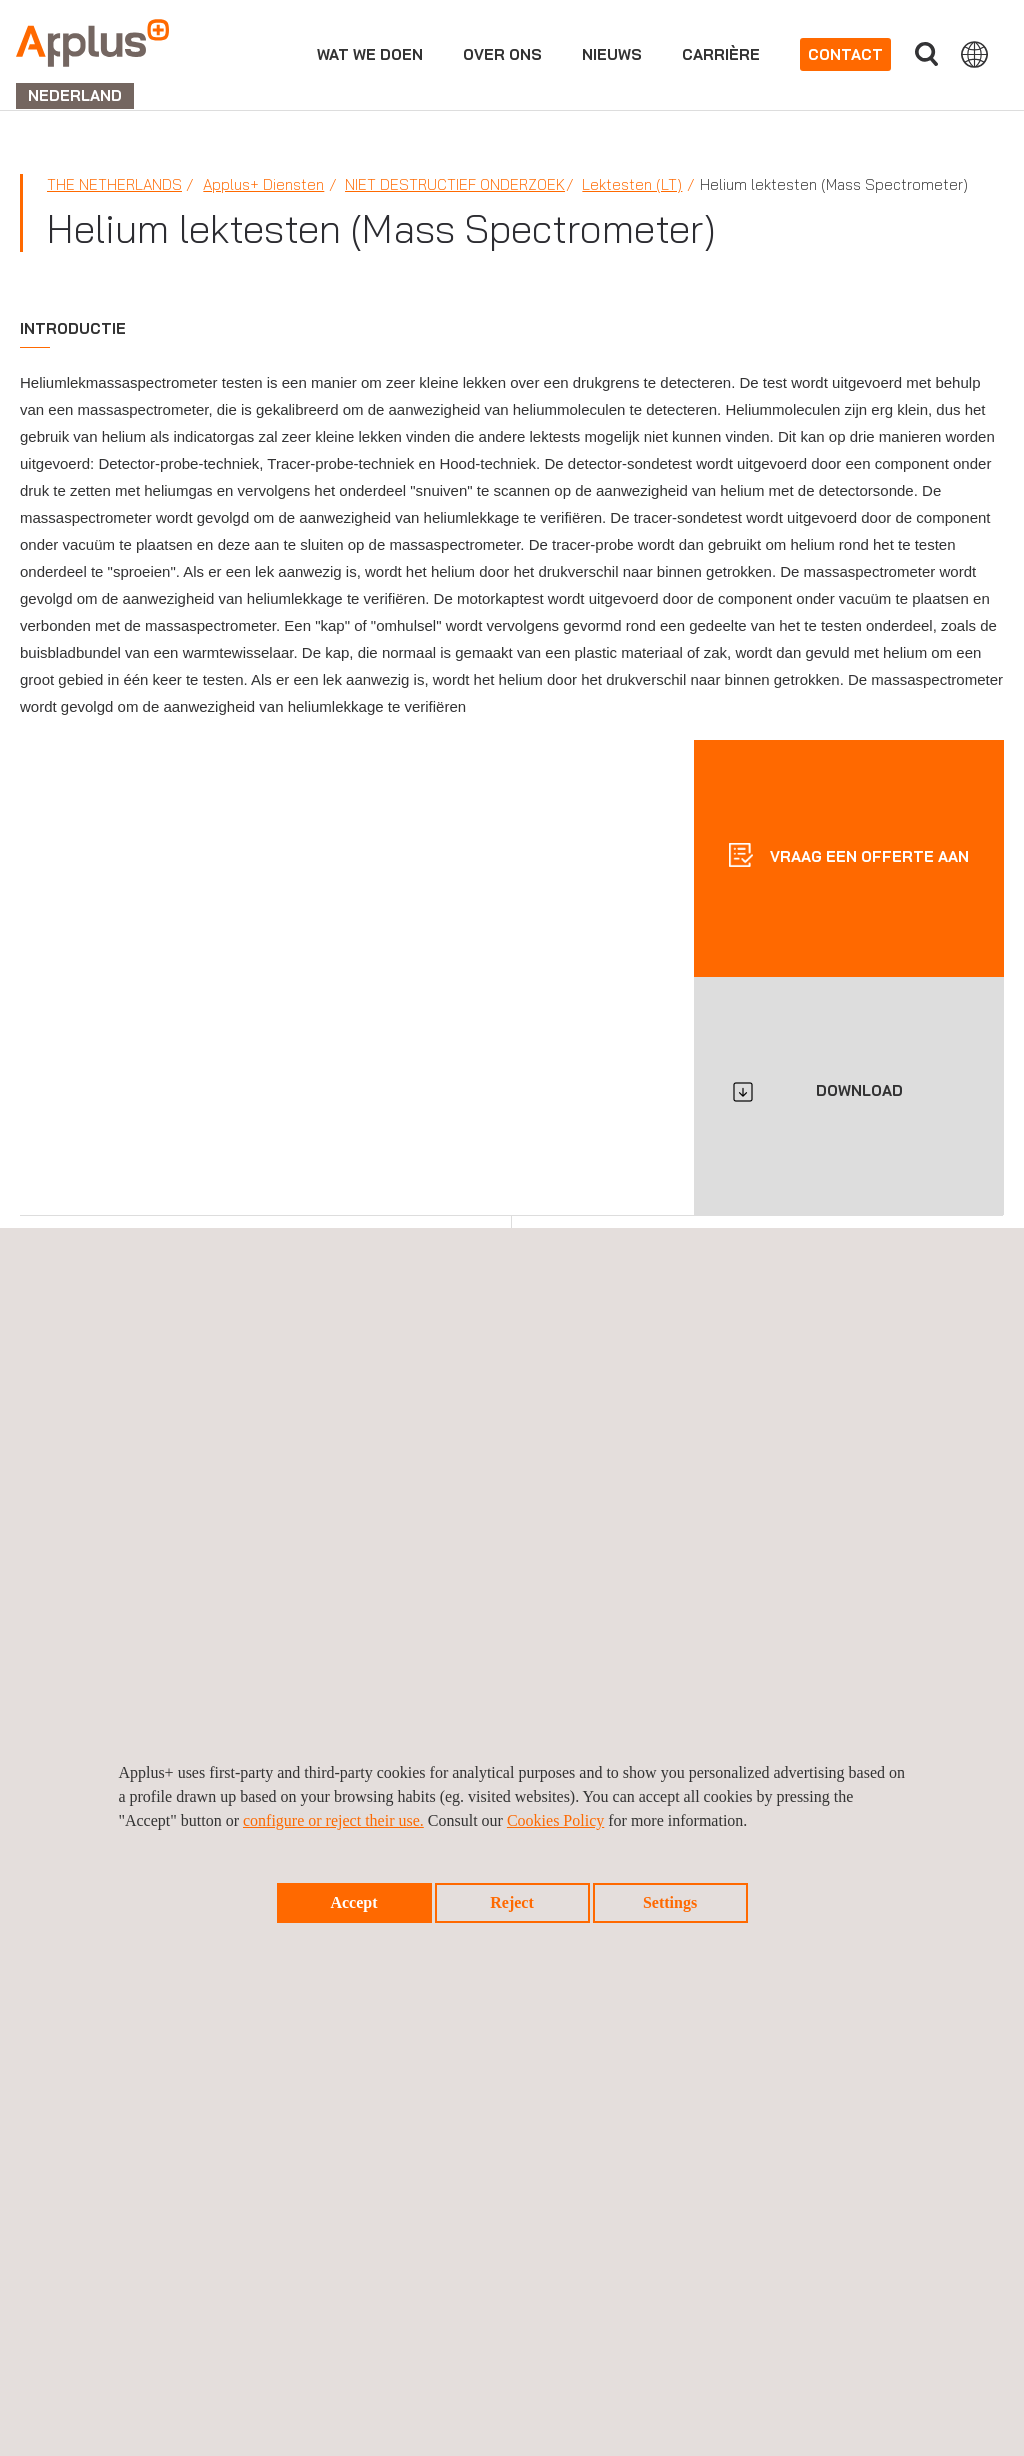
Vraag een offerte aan (867, 855)
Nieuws (612, 54)
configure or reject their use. (333, 1820)
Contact (845, 54)
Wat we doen (370, 54)
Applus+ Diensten (263, 184)
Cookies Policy (555, 1820)
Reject (512, 1902)
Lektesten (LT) (632, 184)
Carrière (721, 54)
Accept (353, 1902)
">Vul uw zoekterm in (926, 54)
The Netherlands (114, 184)
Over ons (502, 54)
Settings (670, 1902)
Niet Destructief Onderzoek (455, 184)
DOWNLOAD (859, 1090)
